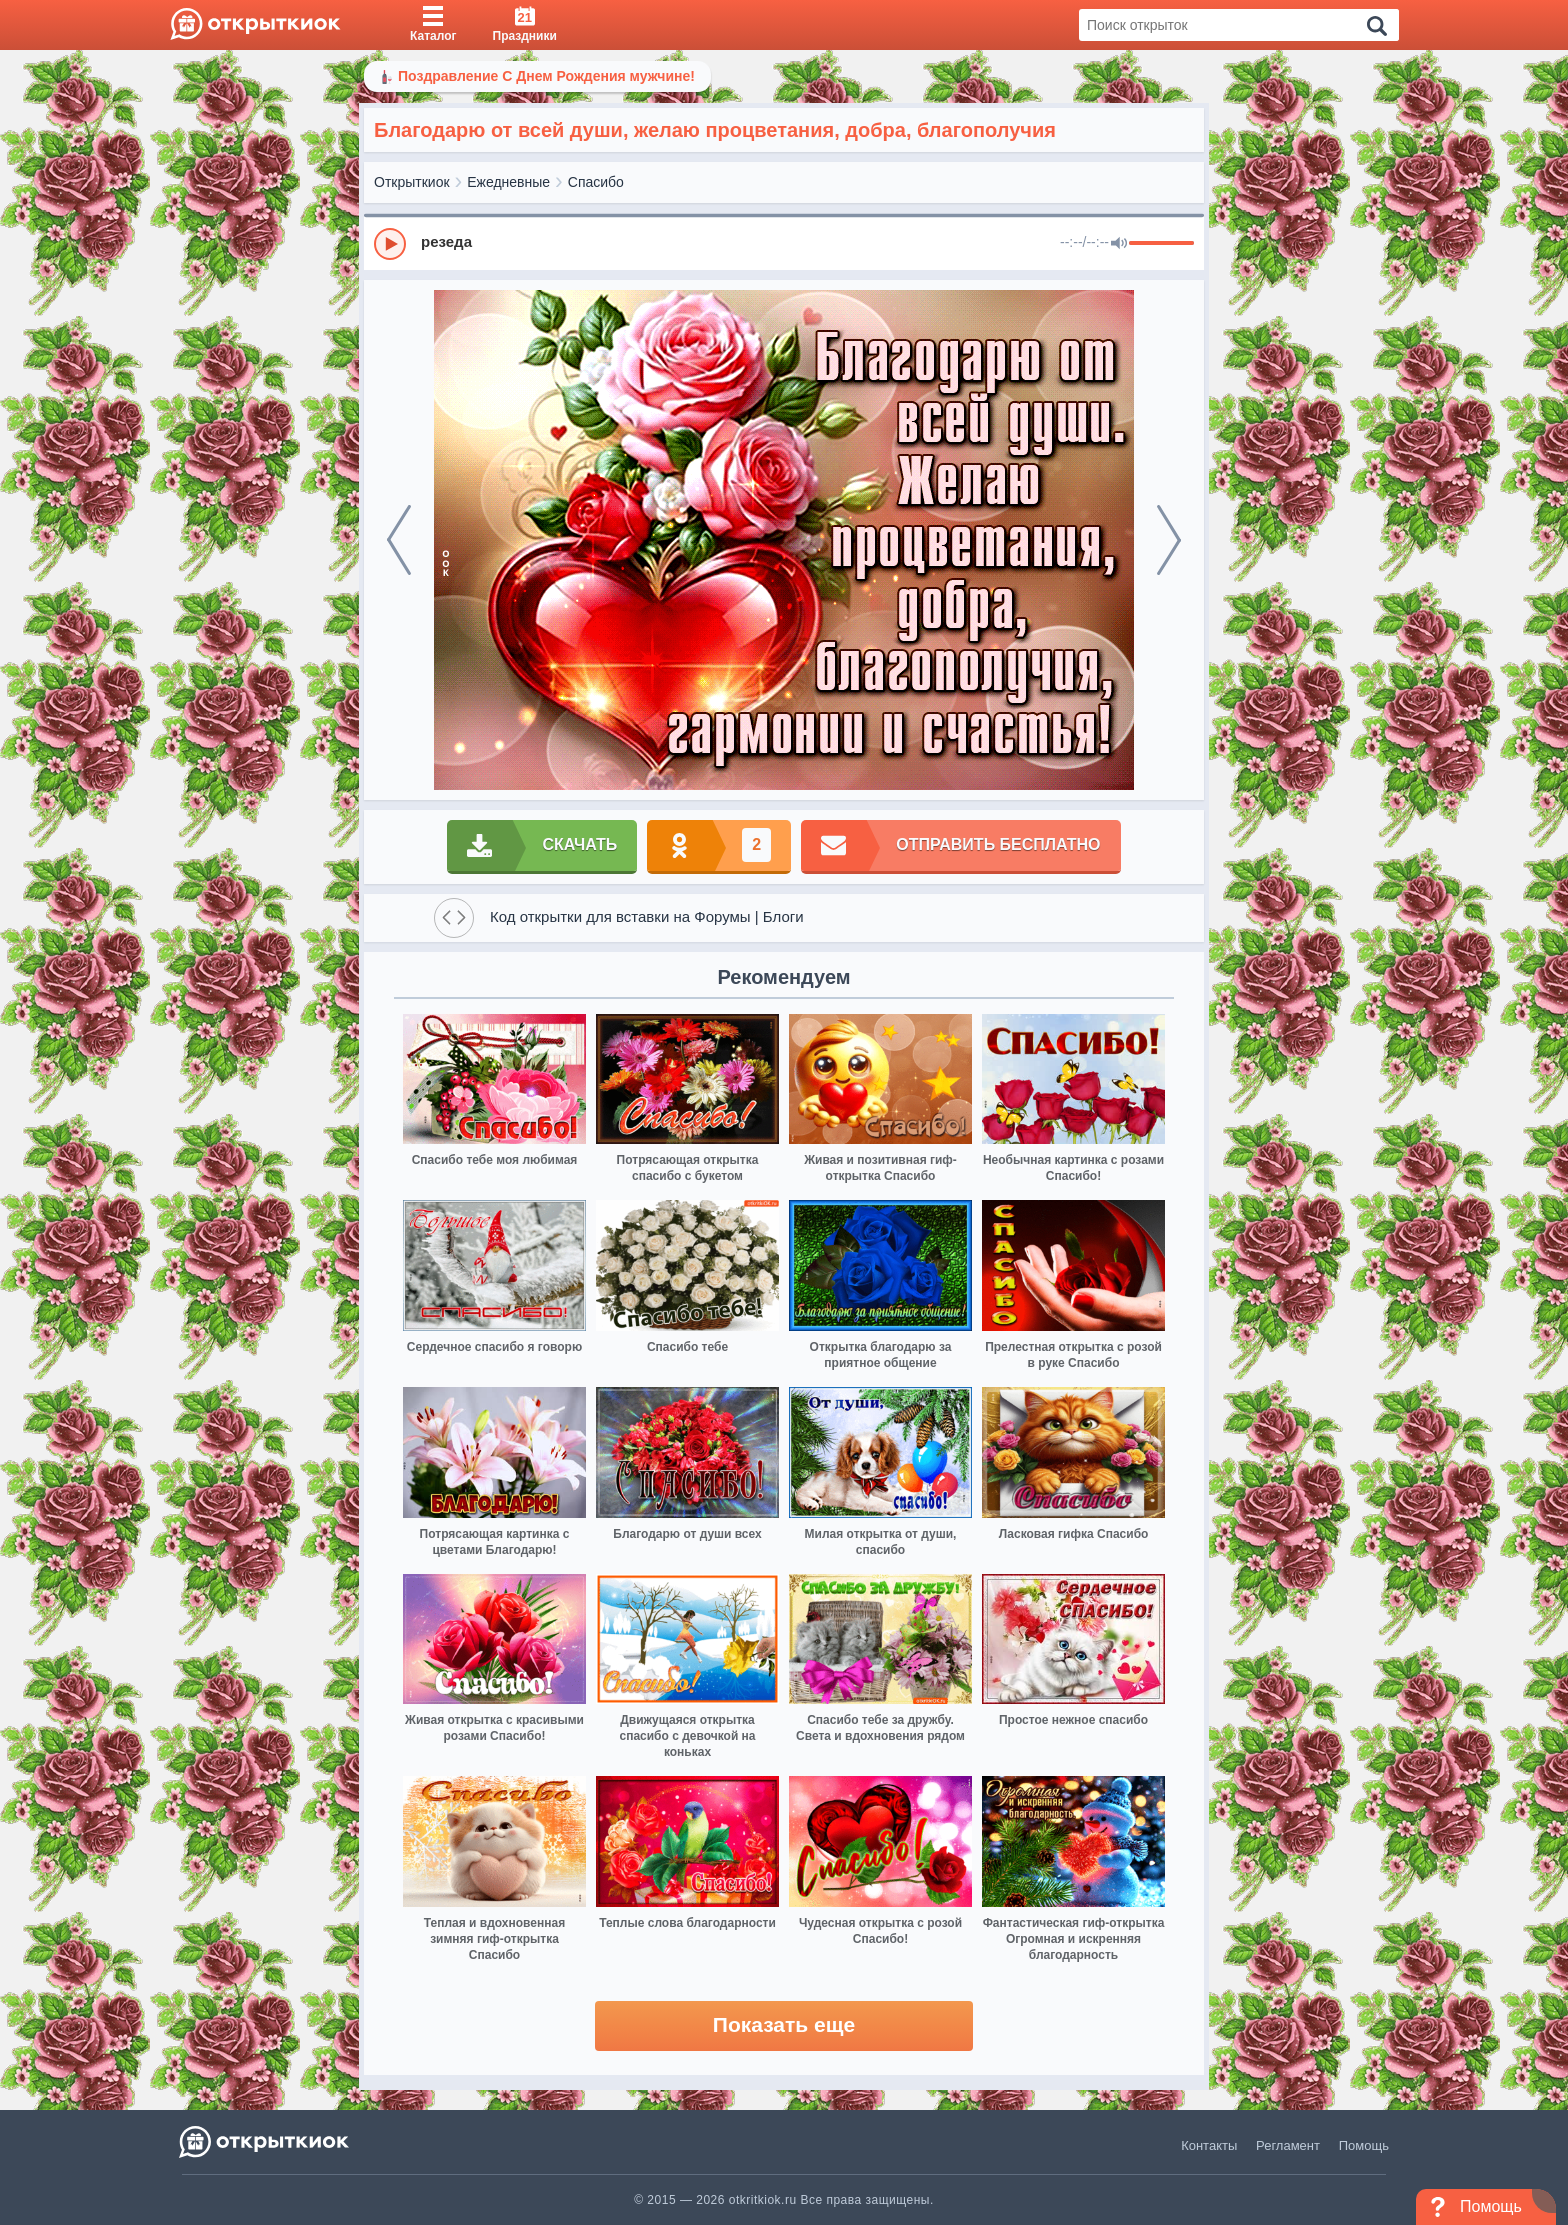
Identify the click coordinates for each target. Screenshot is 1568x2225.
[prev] (399, 540)
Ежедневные (508, 182)
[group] (784, 243)
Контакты (1209, 2145)
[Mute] (1119, 244)
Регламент (1288, 2145)
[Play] (390, 244)
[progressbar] (1161, 244)
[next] (1169, 540)
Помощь (1364, 2145)
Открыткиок (412, 182)
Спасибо (596, 182)
